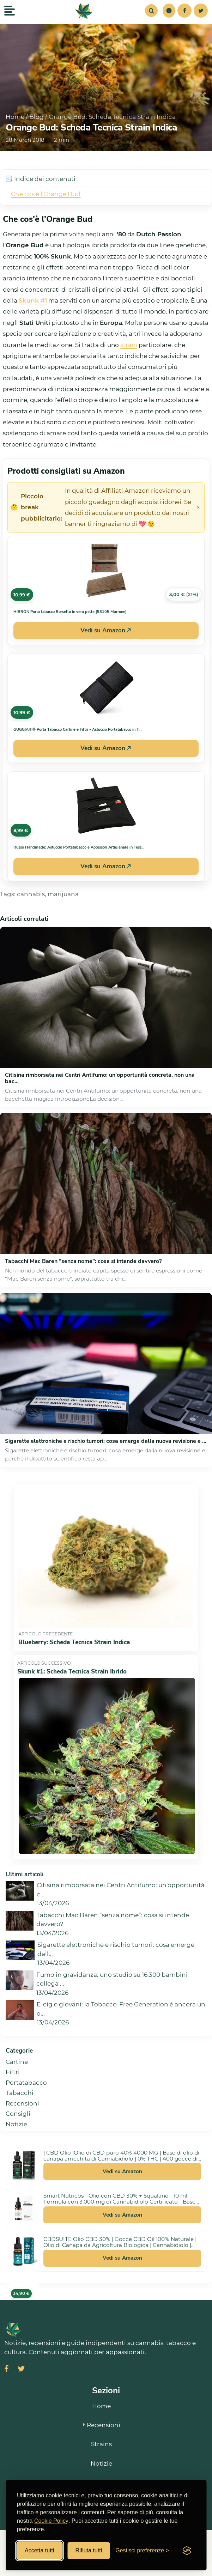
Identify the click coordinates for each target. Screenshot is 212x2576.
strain (128, 344)
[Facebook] (184, 11)
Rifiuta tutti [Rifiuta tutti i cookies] (88, 2550)
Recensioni (22, 2103)
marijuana (63, 894)
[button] (169, 10)
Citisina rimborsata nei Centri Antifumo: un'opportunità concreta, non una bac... (100, 1078)
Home (15, 116)
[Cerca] (151, 10)
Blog (36, 116)
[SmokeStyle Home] (83, 11)
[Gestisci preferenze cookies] (142, 2550)
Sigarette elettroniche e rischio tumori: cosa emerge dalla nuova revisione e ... (105, 1441)
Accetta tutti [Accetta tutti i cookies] (39, 2550)
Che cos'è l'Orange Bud (45, 194)
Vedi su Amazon (122, 2171)
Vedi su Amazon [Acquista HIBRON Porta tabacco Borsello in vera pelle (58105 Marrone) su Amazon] (106, 630)
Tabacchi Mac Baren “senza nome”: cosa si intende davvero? (83, 1261)
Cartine (17, 2061)
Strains (101, 2444)
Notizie (16, 2124)
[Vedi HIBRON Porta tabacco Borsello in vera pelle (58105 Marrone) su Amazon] (106, 570)
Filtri (13, 2072)
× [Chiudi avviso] (198, 507)
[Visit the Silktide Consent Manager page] (186, 2550)
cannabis (31, 894)
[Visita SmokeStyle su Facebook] (6, 2369)
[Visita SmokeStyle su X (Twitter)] (21, 2369)
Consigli (18, 2113)
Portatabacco (26, 2082)
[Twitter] (201, 11)
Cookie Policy (51, 2521)
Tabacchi (20, 2092)
